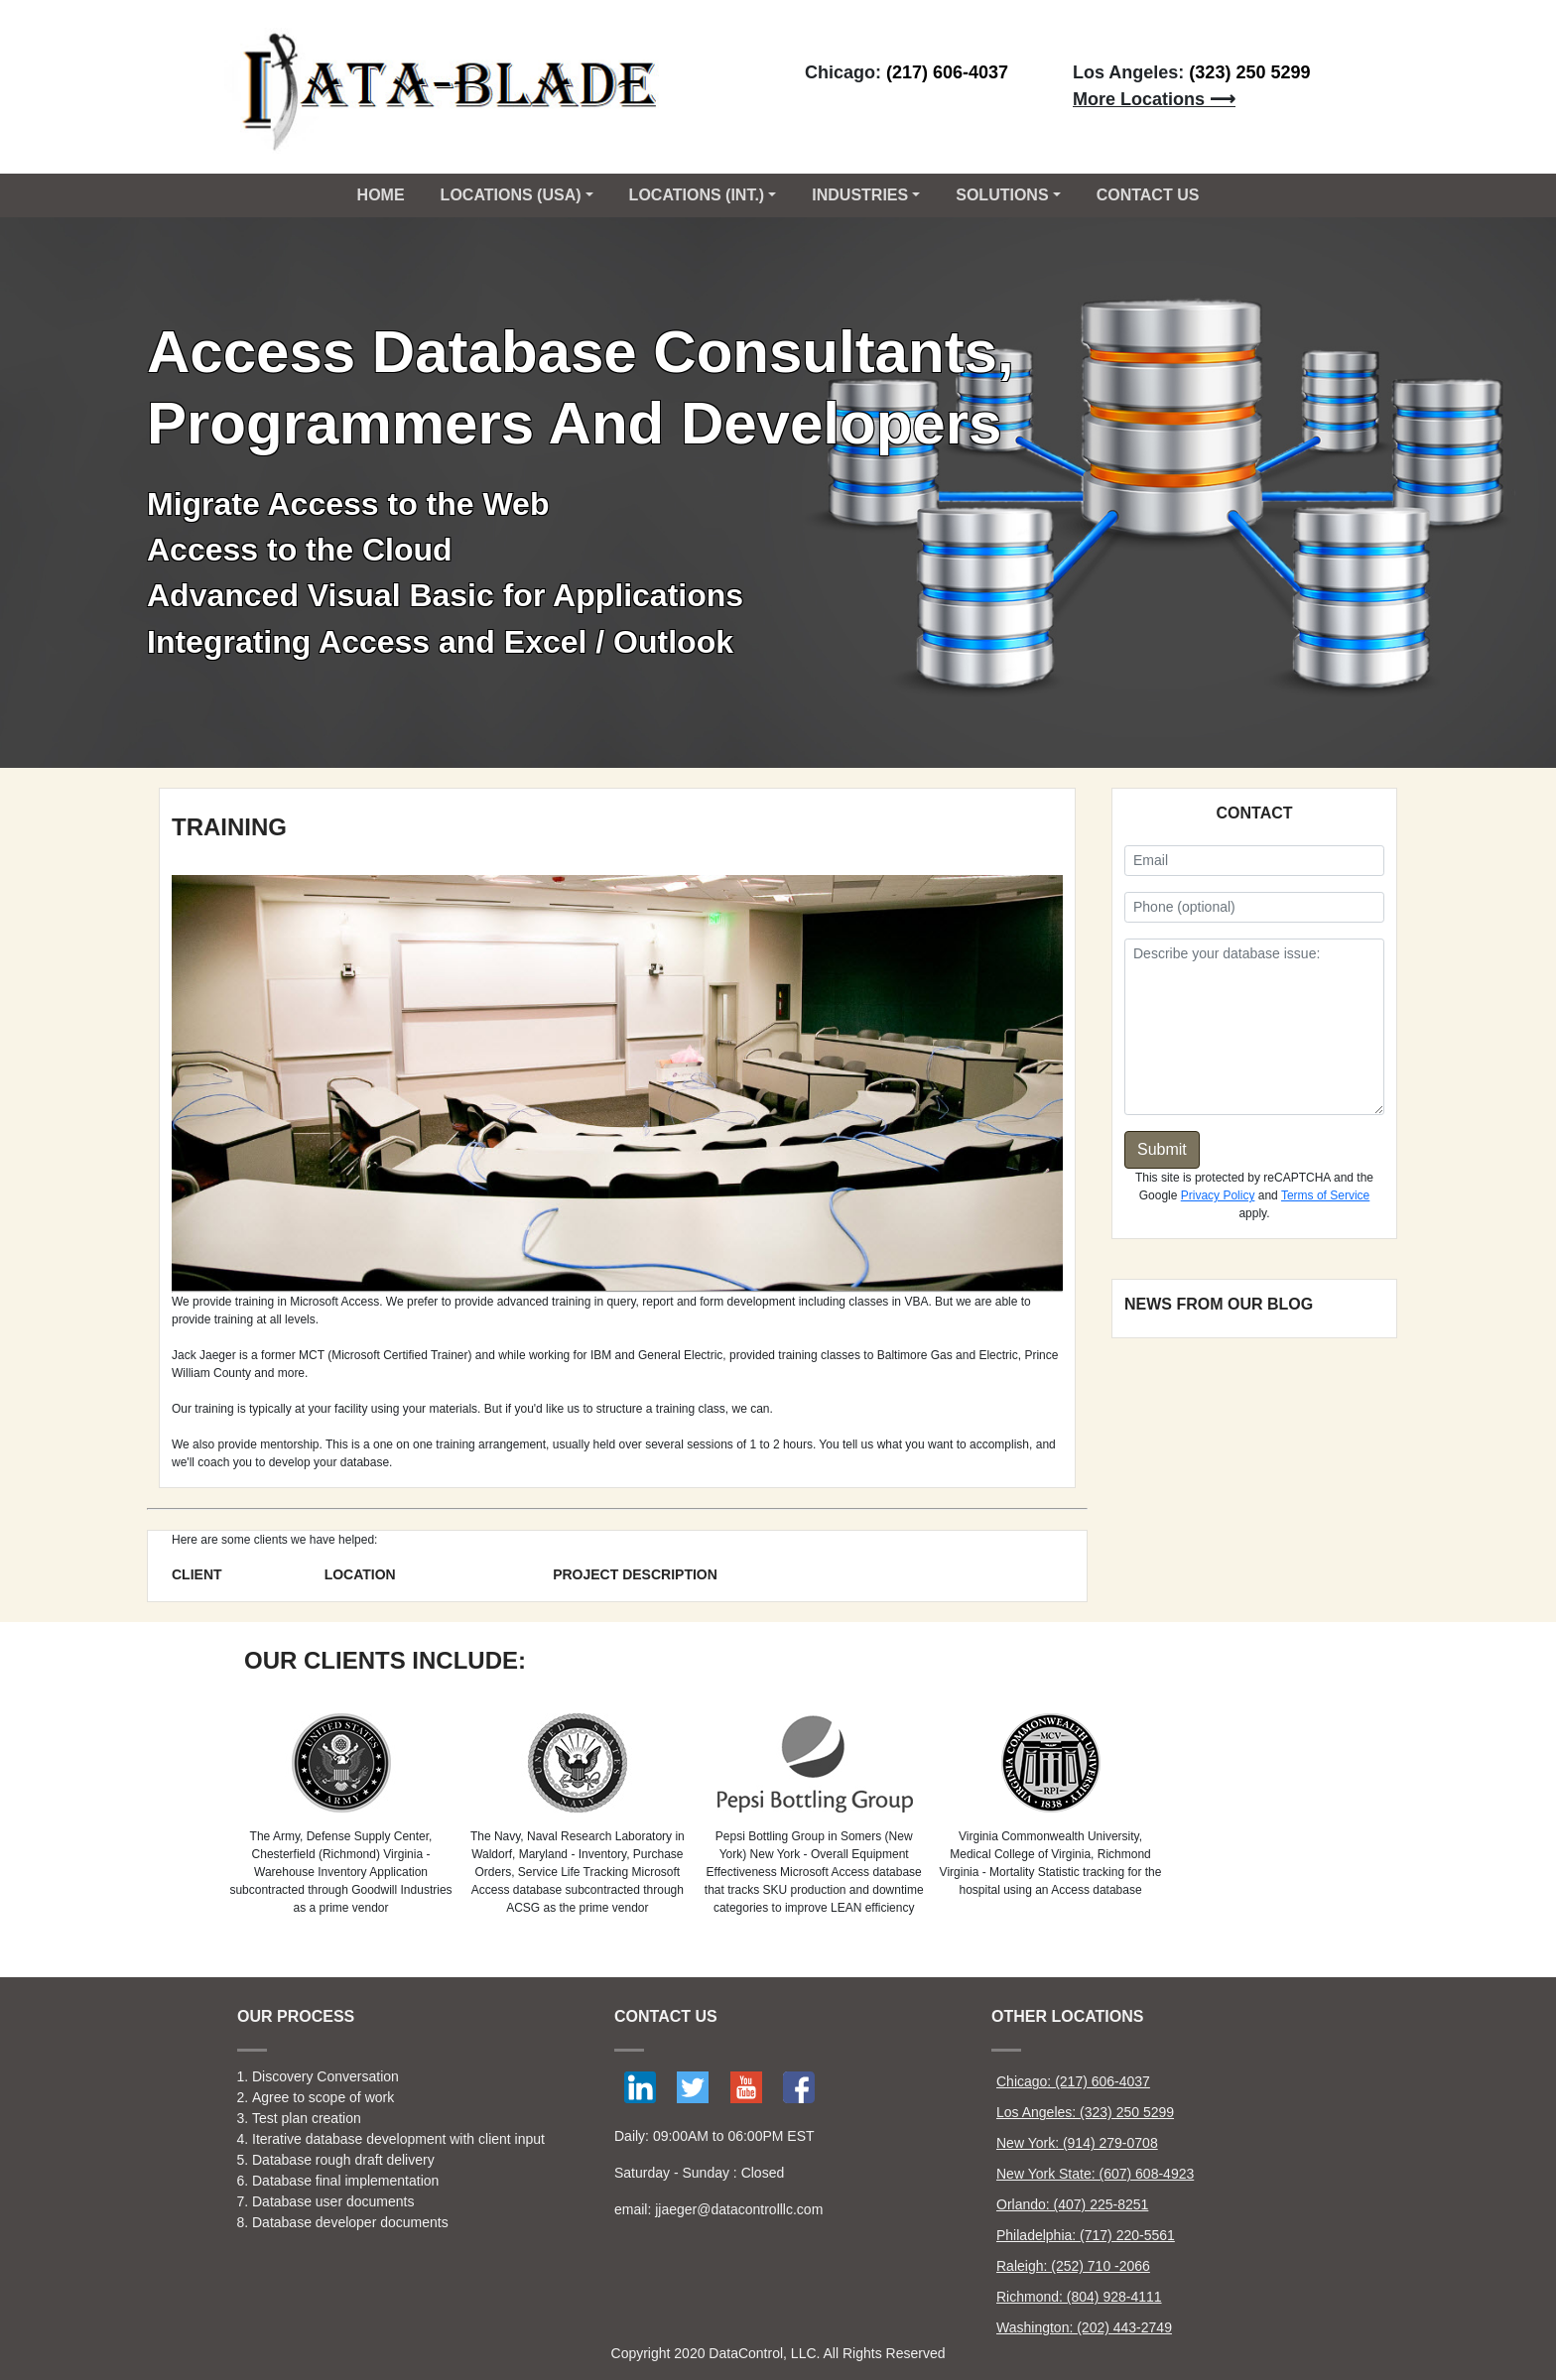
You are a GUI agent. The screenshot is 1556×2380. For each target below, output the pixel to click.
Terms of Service (1325, 1195)
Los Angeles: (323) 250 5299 (1085, 2112)
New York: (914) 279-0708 (1077, 2143)
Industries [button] (860, 195)
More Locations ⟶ (1154, 99)
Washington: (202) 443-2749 (1084, 2327)
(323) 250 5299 (1249, 72)
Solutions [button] (1002, 195)
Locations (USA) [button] (511, 195)
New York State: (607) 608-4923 (1095, 2174)
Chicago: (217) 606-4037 (1073, 2081)
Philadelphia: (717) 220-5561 (1085, 2235)
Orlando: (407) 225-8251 (1072, 2204)
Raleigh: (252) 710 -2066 (1073, 2266)
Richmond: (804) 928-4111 (1079, 2297)
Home (381, 195)
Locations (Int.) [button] (697, 195)
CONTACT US (1148, 195)
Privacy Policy (1218, 1195)
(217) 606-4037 (947, 72)
